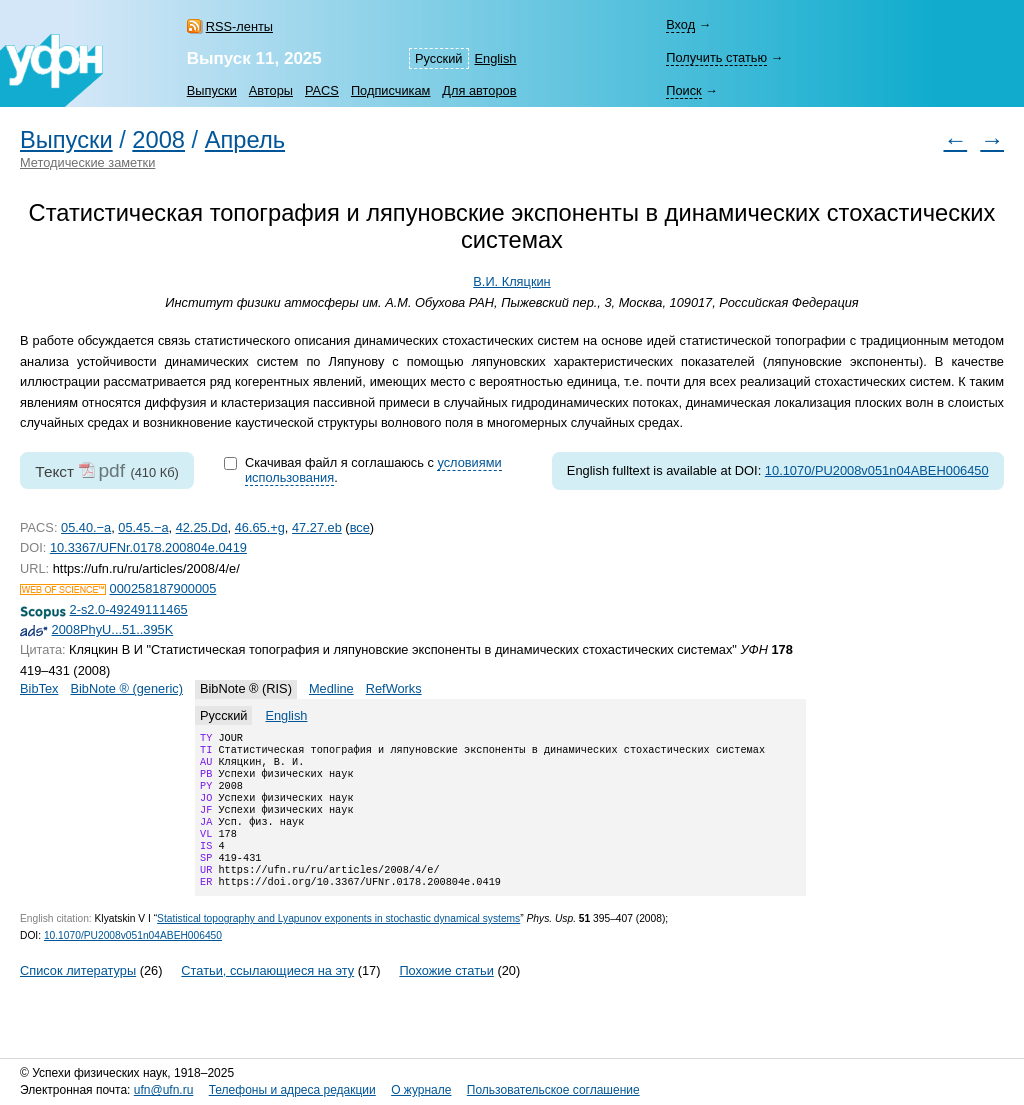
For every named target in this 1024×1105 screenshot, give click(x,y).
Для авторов (479, 90)
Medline (331, 688)
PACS (322, 90)
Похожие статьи (446, 996)
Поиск (683, 90)
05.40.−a (86, 527)
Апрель (245, 140)
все (360, 527)
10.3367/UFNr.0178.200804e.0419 (148, 547)
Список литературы (78, 996)
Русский (438, 58)
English (496, 58)
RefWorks (394, 688)
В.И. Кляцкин (511, 281)
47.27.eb (317, 527)
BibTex (39, 688)
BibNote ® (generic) (126, 688)
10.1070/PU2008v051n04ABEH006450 (877, 470)
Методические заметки (87, 162)
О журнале (421, 1091)
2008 (158, 140)
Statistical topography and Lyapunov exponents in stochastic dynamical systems (338, 944)
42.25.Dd (202, 527)
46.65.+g (260, 527)
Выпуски (212, 90)
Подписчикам (390, 90)
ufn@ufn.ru (164, 1091)
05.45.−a (143, 527)
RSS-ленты (239, 26)
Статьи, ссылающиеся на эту (267, 996)
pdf (111, 470)
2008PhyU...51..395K (113, 629)
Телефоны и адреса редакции (292, 1091)
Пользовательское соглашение (553, 1091)
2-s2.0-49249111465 (129, 609)
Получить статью (716, 57)
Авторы (271, 90)
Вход (680, 24)
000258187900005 (163, 588)
